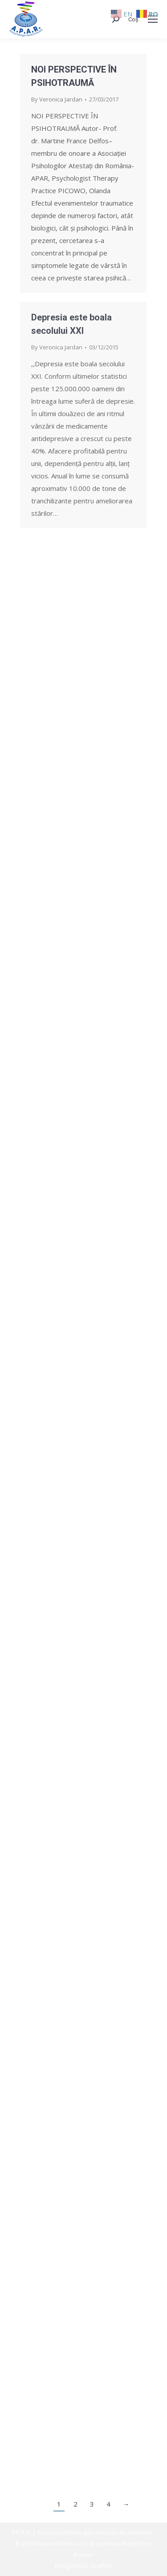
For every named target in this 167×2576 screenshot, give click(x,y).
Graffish (101, 2566)
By (56, 99)
